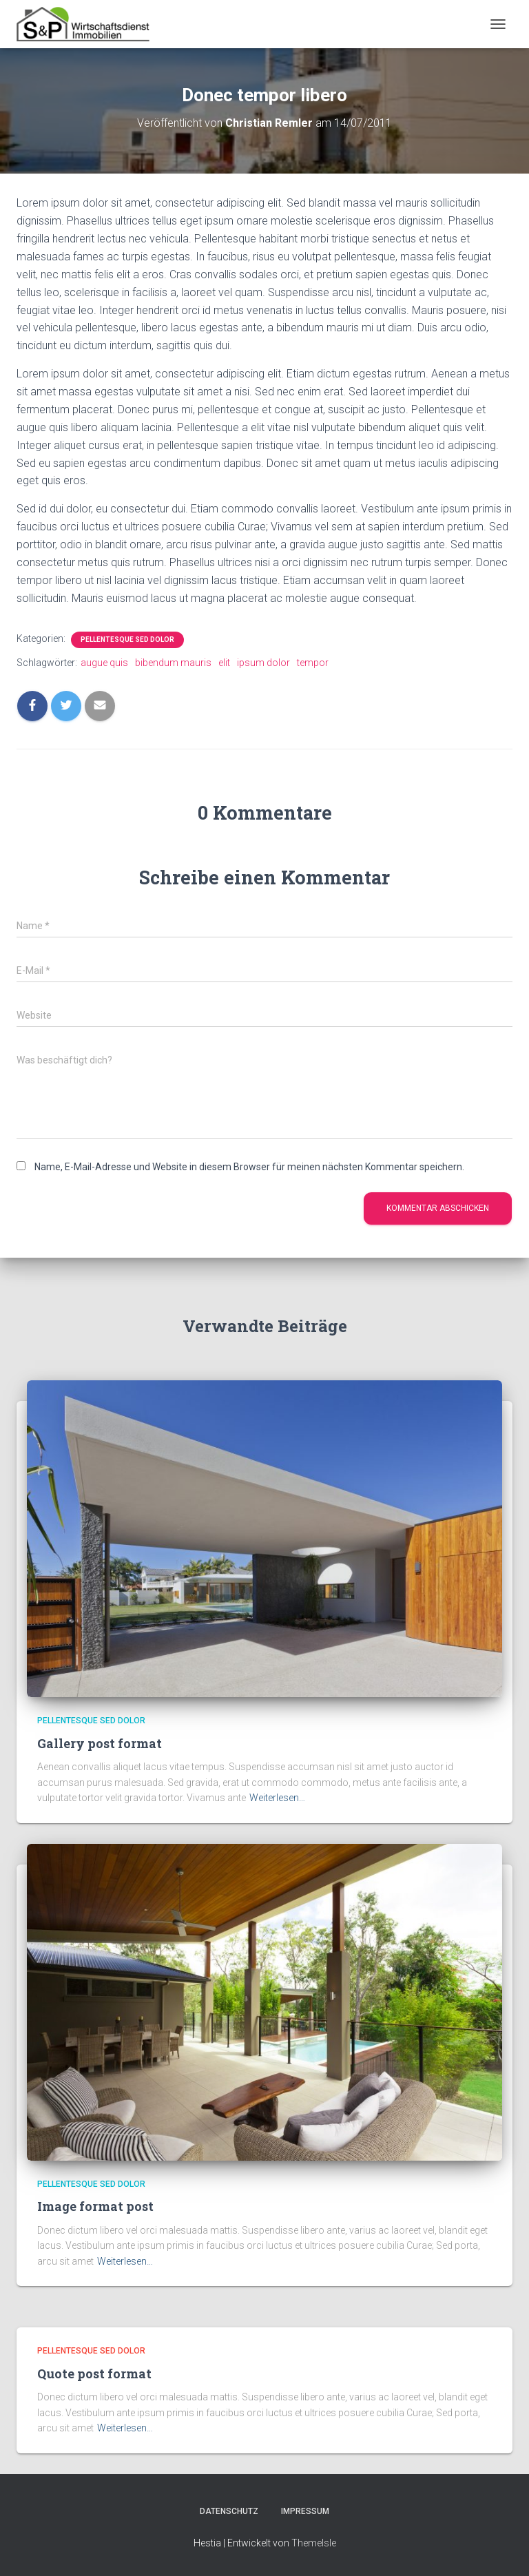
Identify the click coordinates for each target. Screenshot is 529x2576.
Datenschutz (229, 2511)
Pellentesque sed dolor (127, 639)
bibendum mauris (173, 662)
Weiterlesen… (277, 1797)
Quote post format (94, 2373)
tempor (313, 662)
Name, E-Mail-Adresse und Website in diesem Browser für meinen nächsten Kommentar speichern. (249, 1166)
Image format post (95, 2206)
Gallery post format (99, 1743)
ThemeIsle (313, 2542)
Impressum (305, 2511)
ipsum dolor (263, 662)
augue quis (104, 662)
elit (224, 662)
